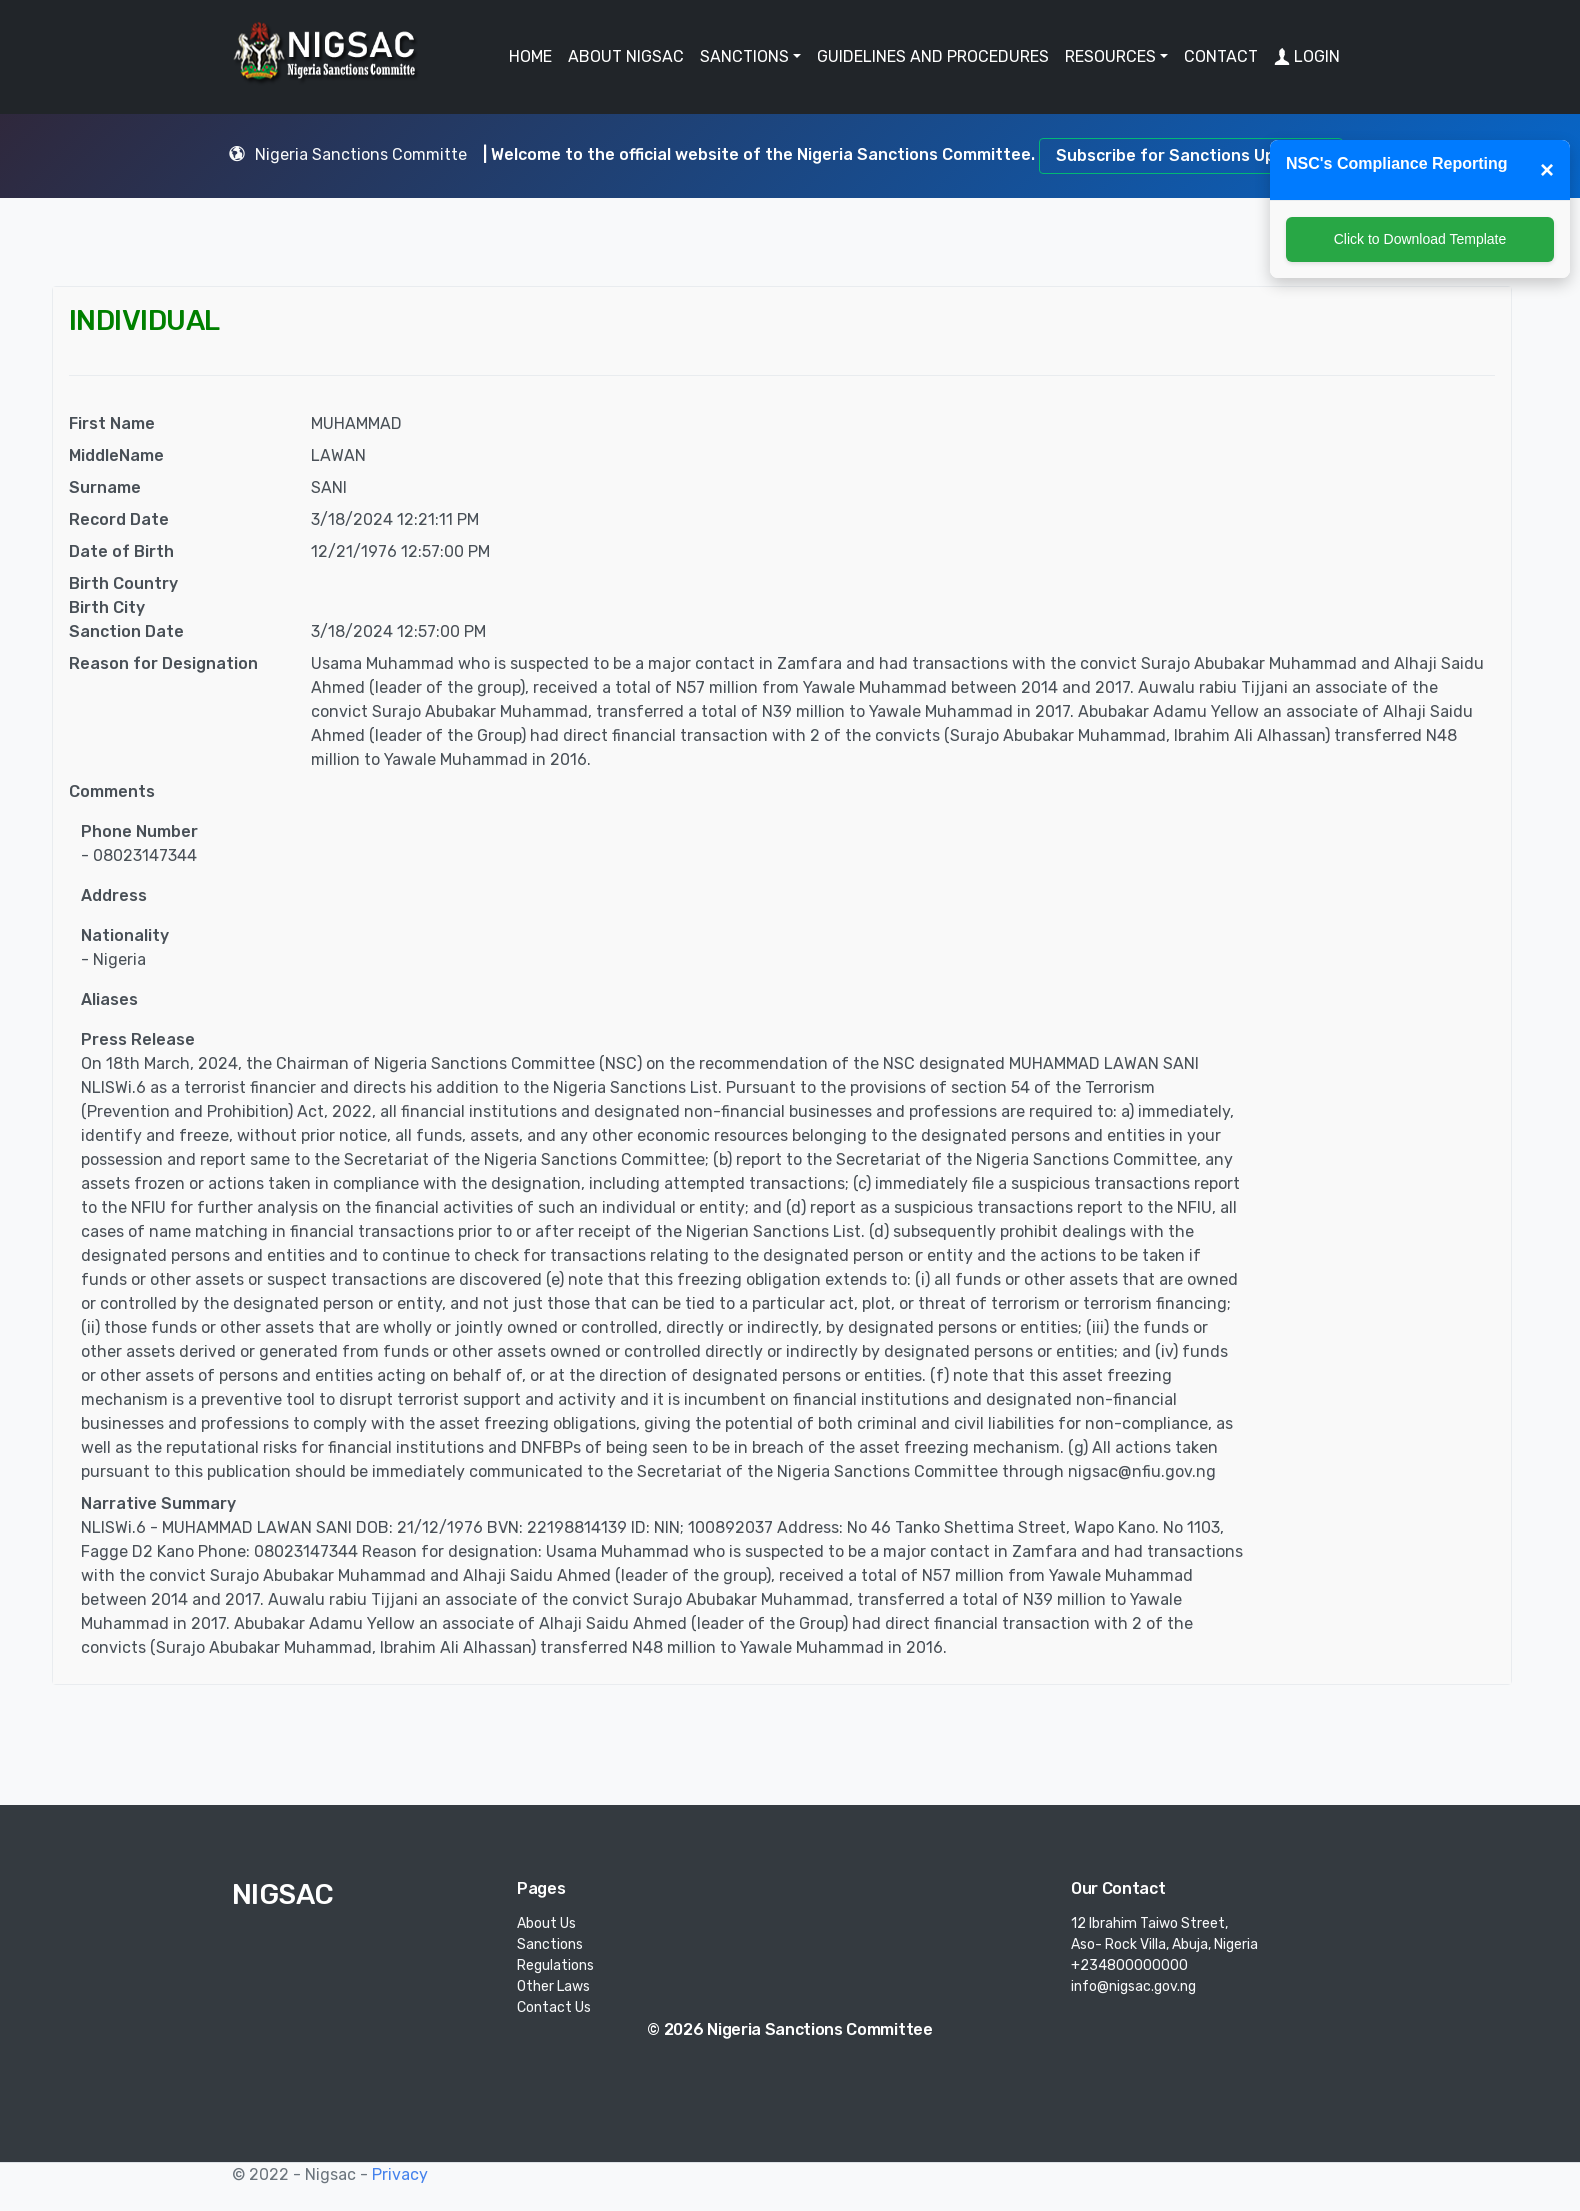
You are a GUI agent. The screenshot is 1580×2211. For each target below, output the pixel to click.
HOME (530, 56)
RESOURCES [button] (1110, 56)
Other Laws (553, 1986)
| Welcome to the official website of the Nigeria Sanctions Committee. (761, 154)
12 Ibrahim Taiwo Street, (1149, 1923)
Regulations (555, 1965)
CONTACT (1221, 56)
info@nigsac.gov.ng (1133, 1986)
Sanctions (550, 1944)
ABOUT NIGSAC (626, 56)
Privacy (400, 2174)
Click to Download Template (1420, 239)
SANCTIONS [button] (744, 56)
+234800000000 (1129, 1965)
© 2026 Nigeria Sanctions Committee (789, 2029)
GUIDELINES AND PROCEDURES (933, 56)
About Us (546, 1923)
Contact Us (554, 2007)
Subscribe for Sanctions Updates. (1191, 155)
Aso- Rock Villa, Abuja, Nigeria (1164, 1944)
